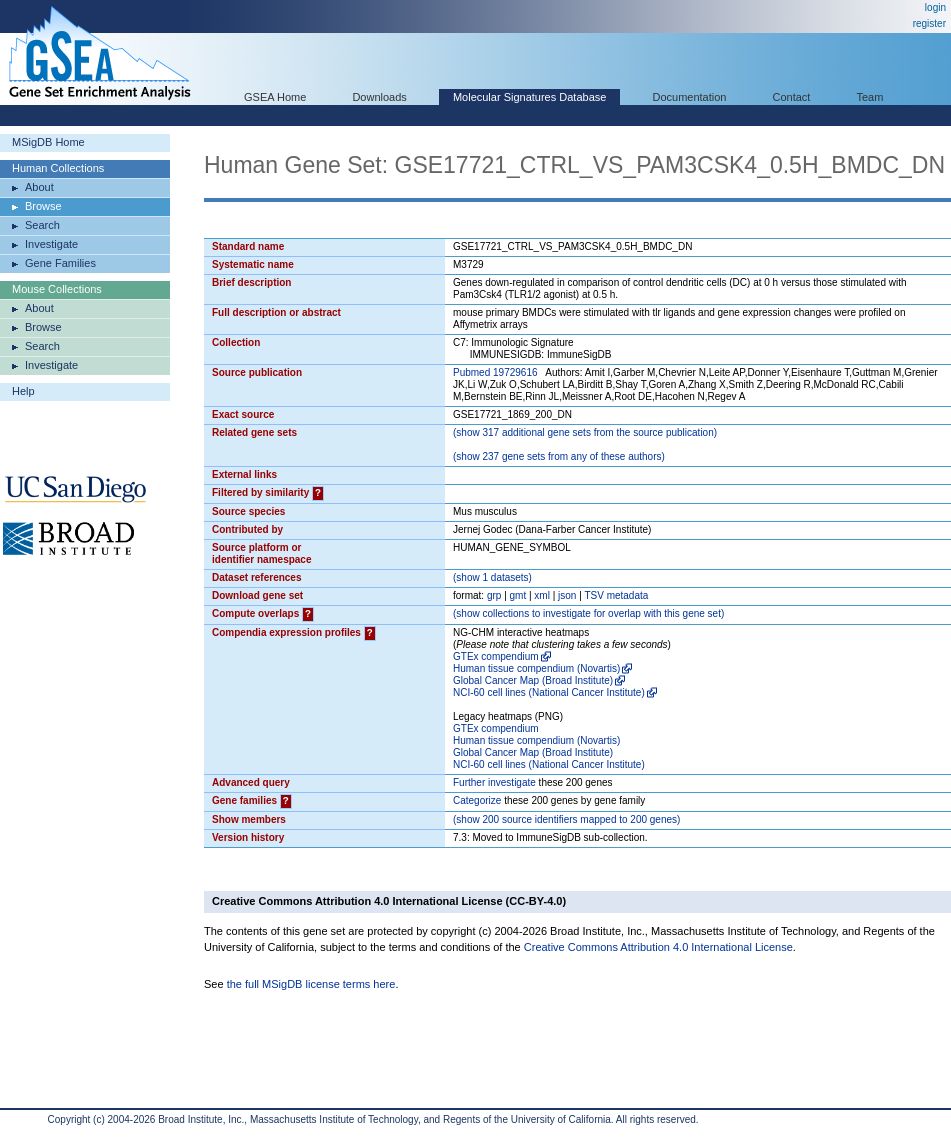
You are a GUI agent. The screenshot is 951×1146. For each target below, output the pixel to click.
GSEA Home (275, 97)
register (929, 23)
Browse (43, 206)
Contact (792, 97)
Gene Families (60, 263)
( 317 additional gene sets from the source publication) (585, 432)
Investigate (51, 244)
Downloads (379, 97)
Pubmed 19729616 (495, 372)
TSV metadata (616, 595)
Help (23, 391)
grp (494, 595)
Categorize (477, 800)
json (567, 595)
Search (42, 225)
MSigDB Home (48, 142)
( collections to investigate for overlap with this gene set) (588, 613)
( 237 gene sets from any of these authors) (559, 456)
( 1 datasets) (492, 577)
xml (542, 595)
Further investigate (494, 782)
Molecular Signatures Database (529, 97)
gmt (518, 595)
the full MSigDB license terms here (311, 984)
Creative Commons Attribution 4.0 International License (658, 947)
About (39, 187)
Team (870, 97)
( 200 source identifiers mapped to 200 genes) (566, 819)
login (935, 7)
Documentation (689, 97)
